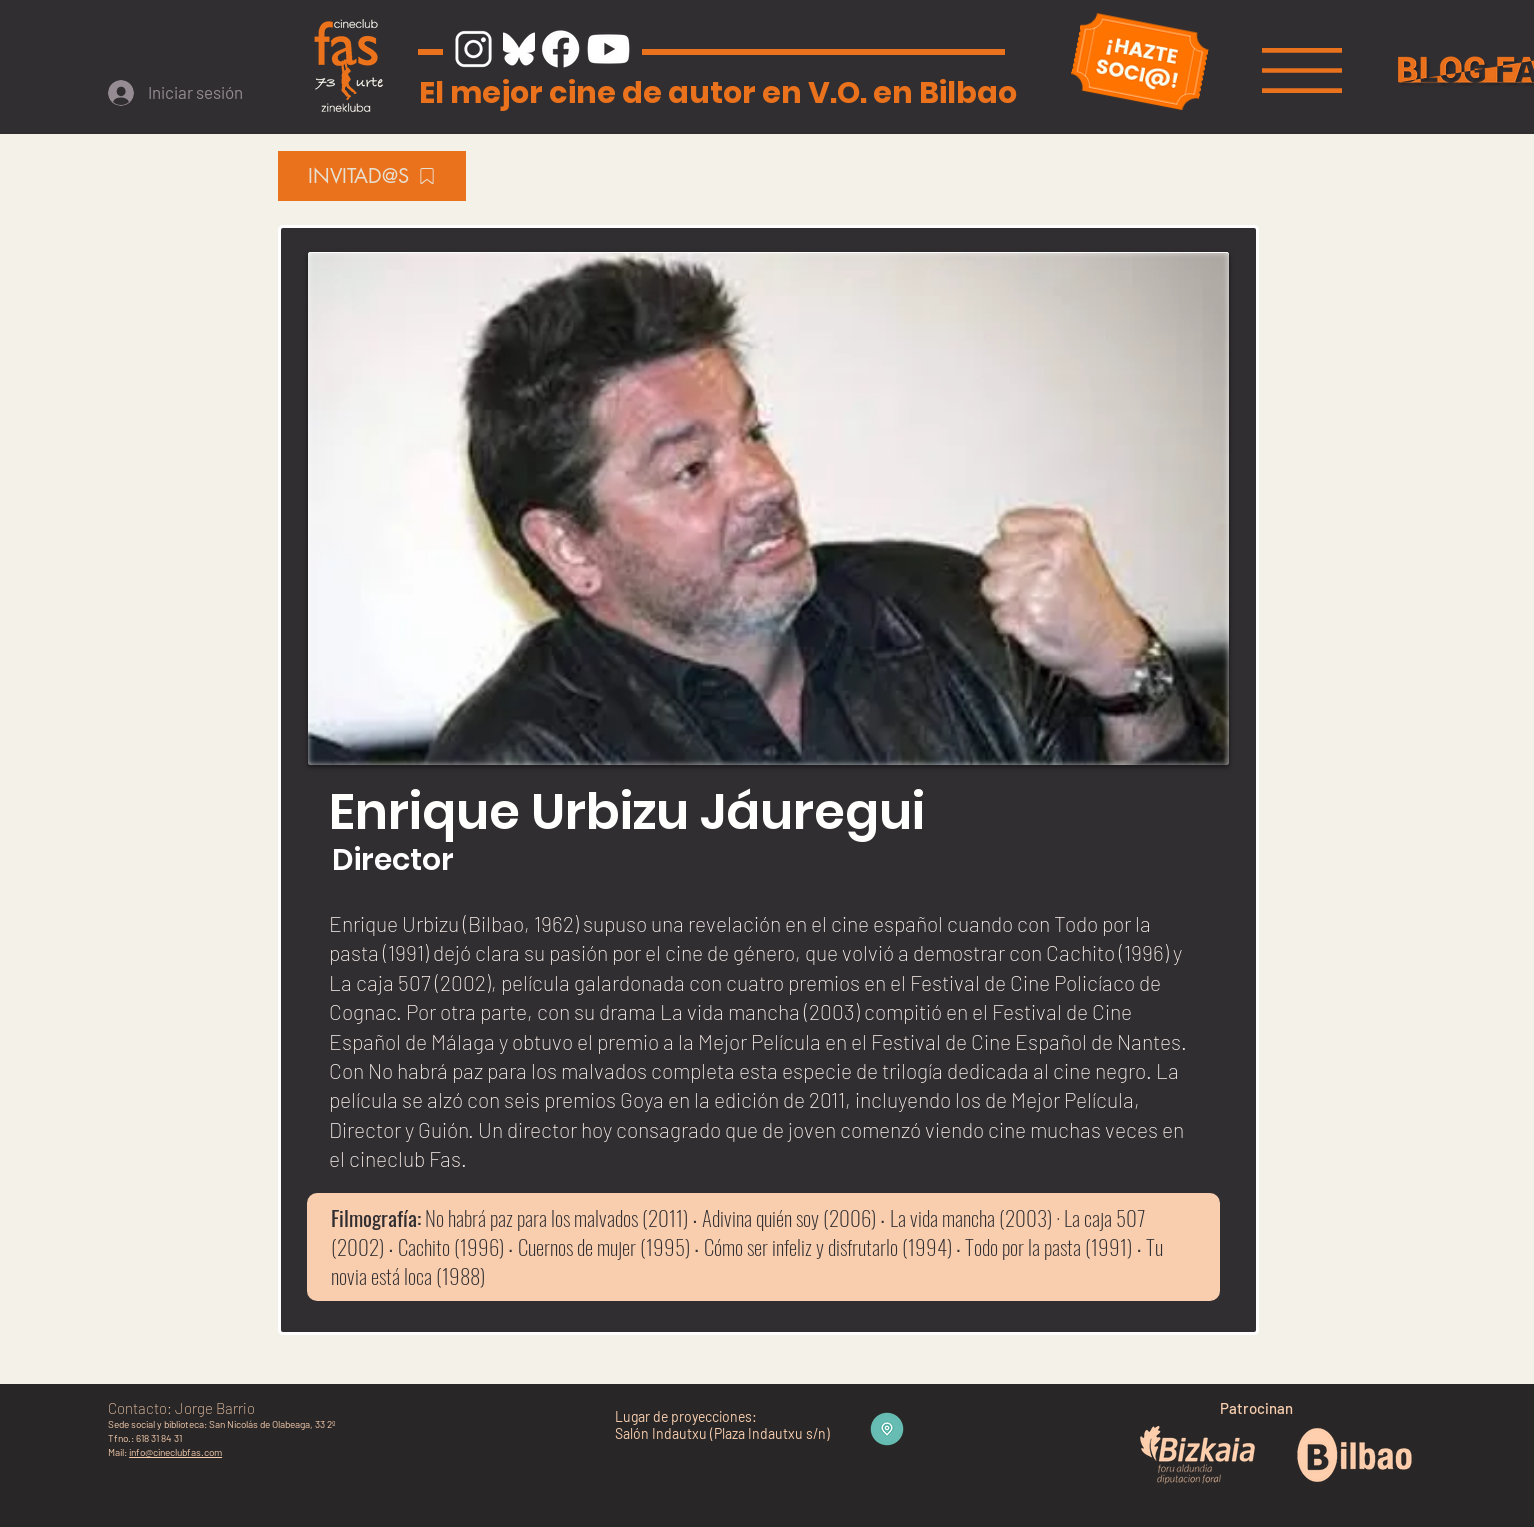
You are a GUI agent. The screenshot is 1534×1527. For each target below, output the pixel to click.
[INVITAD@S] (372, 176)
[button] (1302, 70)
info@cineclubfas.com (175, 1452)
